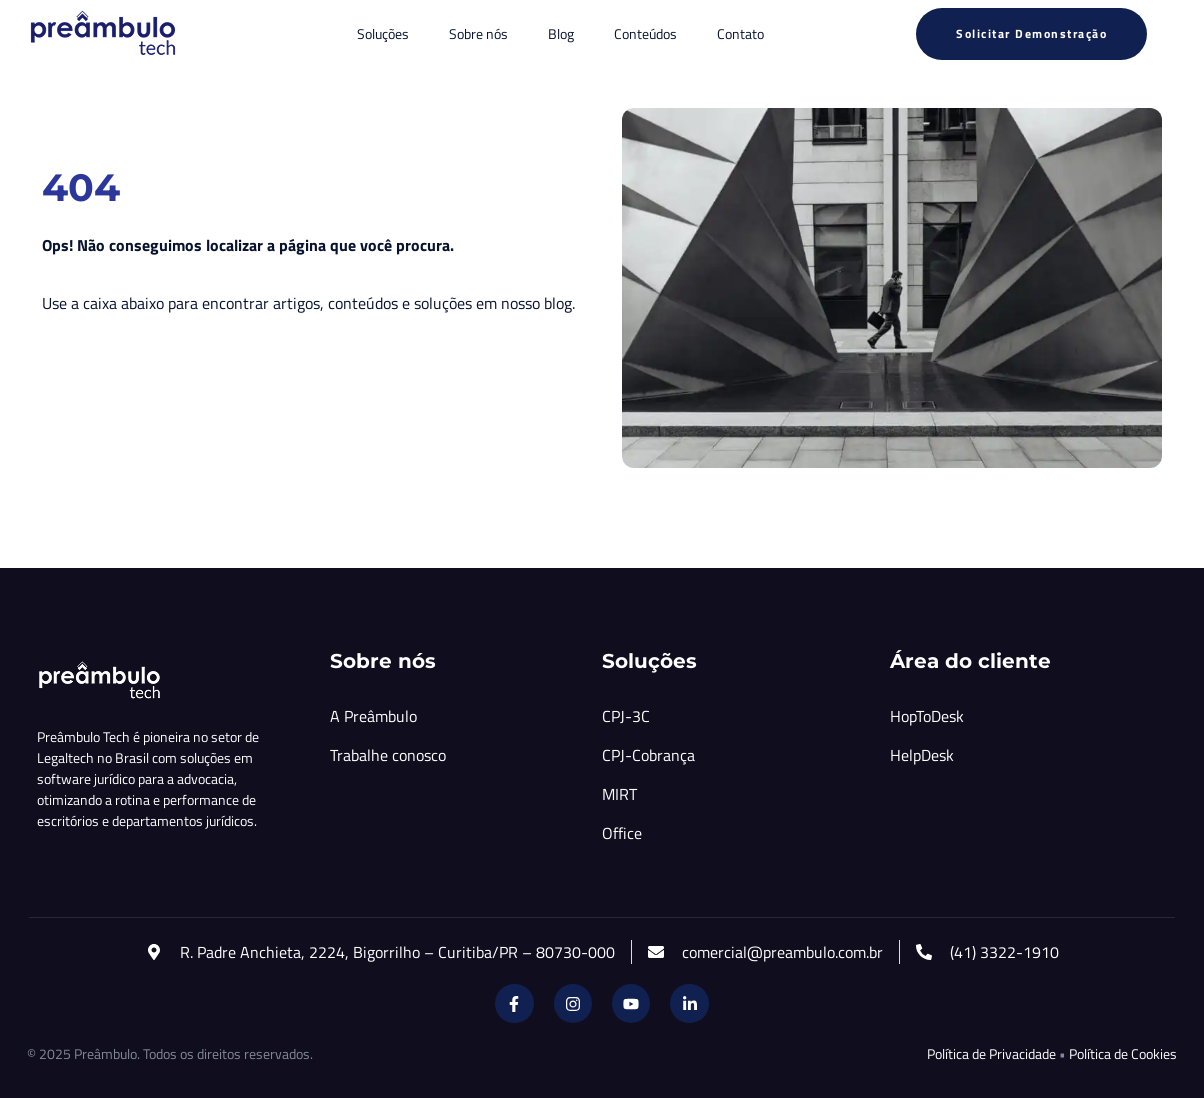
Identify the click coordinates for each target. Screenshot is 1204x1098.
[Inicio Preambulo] (102, 34)
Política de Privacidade (991, 1053)
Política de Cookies (1123, 1053)
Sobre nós (478, 33)
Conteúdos (645, 33)
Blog (561, 33)
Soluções (383, 33)
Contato (740, 33)
